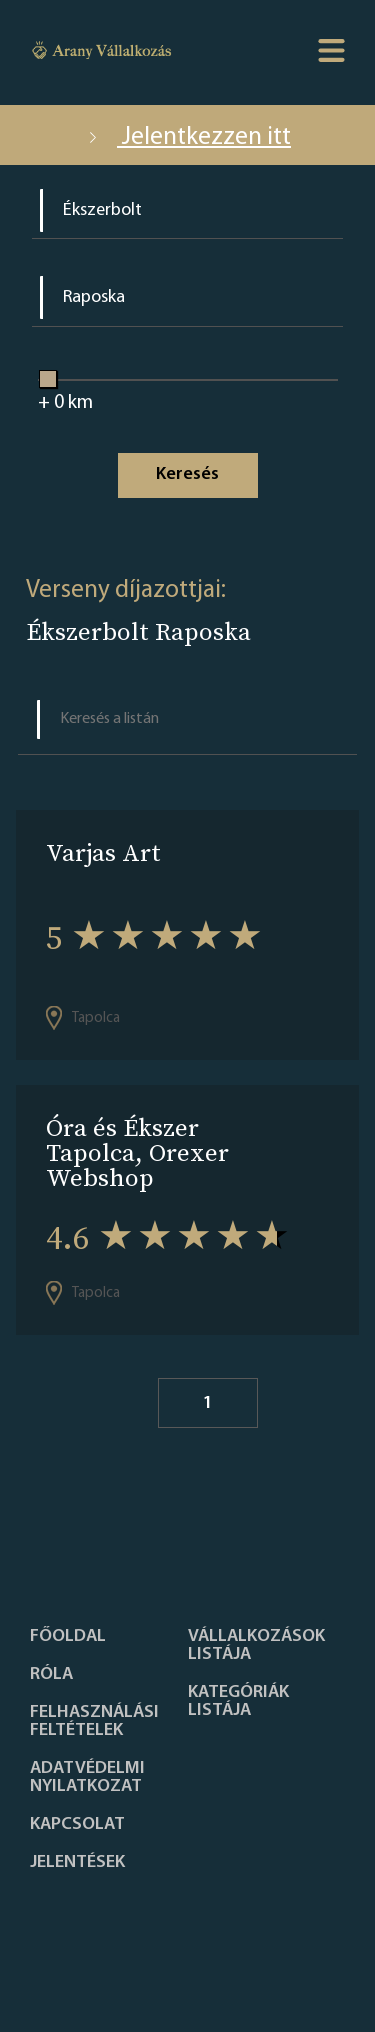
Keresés (187, 474)
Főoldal (68, 1637)
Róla (51, 1675)
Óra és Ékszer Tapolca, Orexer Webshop (137, 1152)
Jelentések (77, 1863)
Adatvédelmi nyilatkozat (87, 1778)
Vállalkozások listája (256, 1646)
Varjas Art (103, 852)
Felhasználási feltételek (94, 1722)
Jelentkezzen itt (187, 137)
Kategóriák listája (238, 1702)
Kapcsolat (77, 1825)
